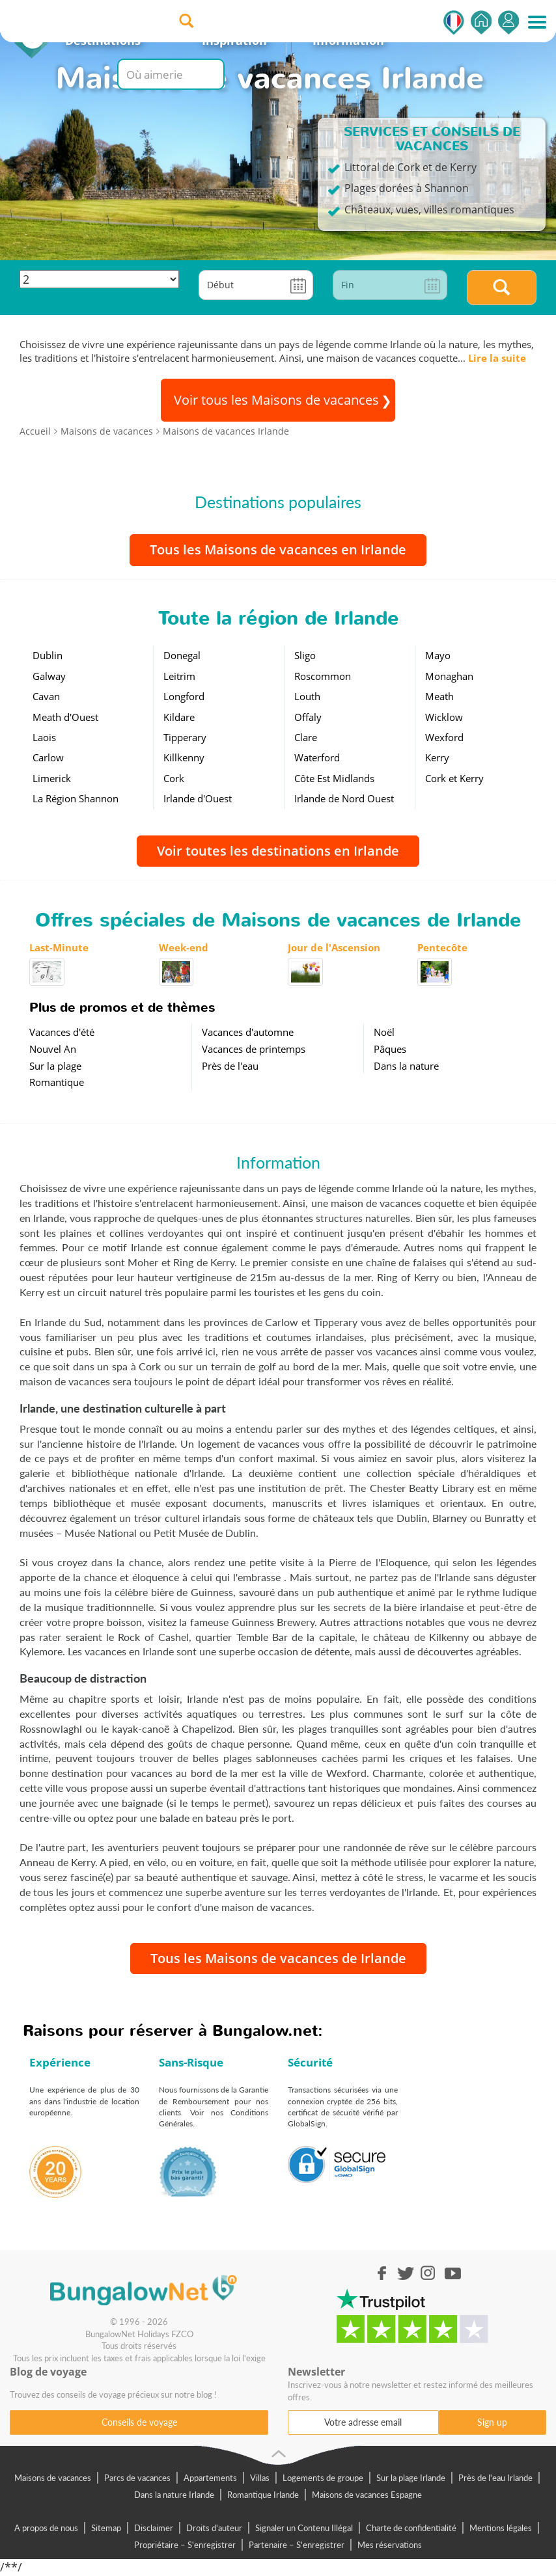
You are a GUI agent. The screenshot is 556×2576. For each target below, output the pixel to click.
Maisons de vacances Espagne (367, 2494)
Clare (305, 737)
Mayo (438, 655)
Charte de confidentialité (411, 2528)
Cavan (46, 696)
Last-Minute (59, 947)
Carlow (48, 757)
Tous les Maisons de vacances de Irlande (278, 1958)
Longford (183, 696)
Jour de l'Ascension (334, 947)
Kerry (437, 757)
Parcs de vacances (137, 2478)
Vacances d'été (61, 1031)
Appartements (210, 2478)
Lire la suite (497, 357)
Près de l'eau (230, 1065)
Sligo (305, 655)
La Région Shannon (75, 798)
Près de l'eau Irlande (495, 2478)
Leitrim (179, 676)
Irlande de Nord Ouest (344, 798)
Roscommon (322, 676)
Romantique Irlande (263, 2494)
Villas (260, 2478)
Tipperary (184, 737)
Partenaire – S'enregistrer (296, 2545)
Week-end (183, 947)
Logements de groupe (323, 2478)
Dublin (48, 655)
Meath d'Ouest (65, 717)
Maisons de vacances (52, 2478)
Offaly (308, 717)
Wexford (444, 737)
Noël (384, 1031)
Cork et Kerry (454, 778)
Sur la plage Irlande (410, 2478)
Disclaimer (153, 2528)
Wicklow (444, 717)
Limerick (52, 778)
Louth (307, 696)
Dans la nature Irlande (174, 2494)
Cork (173, 778)
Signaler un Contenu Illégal (304, 2528)
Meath (439, 696)
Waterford (317, 757)
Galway (49, 676)
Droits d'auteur (214, 2528)
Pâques (390, 1048)
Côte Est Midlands (334, 778)
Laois (44, 737)
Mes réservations (389, 2545)
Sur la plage (55, 1065)
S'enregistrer (508, 22)
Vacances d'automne (248, 1031)
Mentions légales (500, 2528)
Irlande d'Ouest (197, 798)
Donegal (182, 655)
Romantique (56, 1082)
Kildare (179, 717)
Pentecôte (442, 947)
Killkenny (183, 757)
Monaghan (449, 676)
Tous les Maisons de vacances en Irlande (278, 549)
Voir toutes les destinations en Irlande (278, 851)
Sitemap (106, 2528)
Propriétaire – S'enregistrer (185, 2545)
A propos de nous (46, 2528)
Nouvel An (52, 1048)
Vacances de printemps (253, 1048)
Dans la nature (406, 1065)
